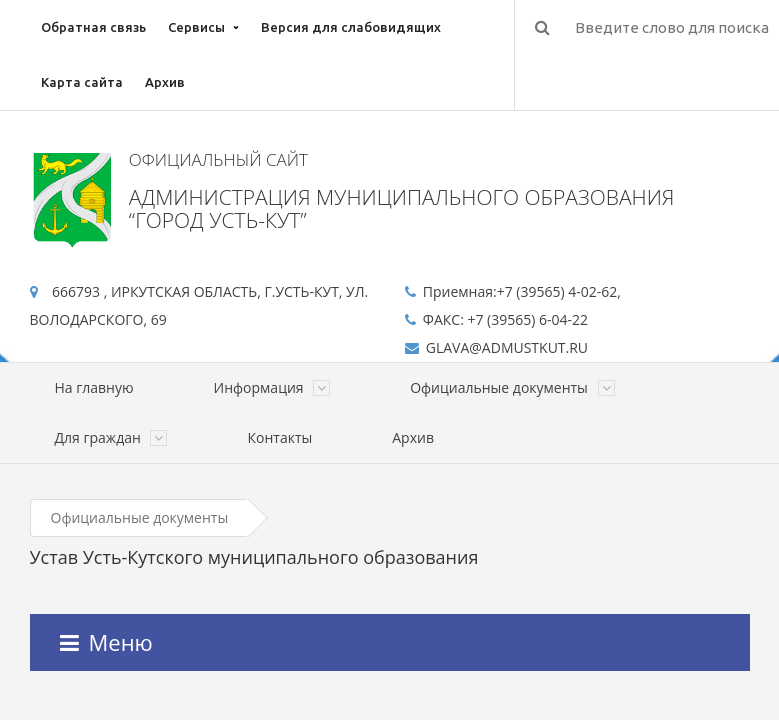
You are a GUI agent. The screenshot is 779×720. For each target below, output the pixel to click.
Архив (165, 82)
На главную (94, 387)
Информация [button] (272, 387)
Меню (106, 642)
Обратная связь (93, 27)
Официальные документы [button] (512, 387)
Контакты (279, 437)
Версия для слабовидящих (351, 27)
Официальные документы (140, 517)
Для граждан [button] (111, 437)
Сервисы (196, 27)
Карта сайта (82, 82)
